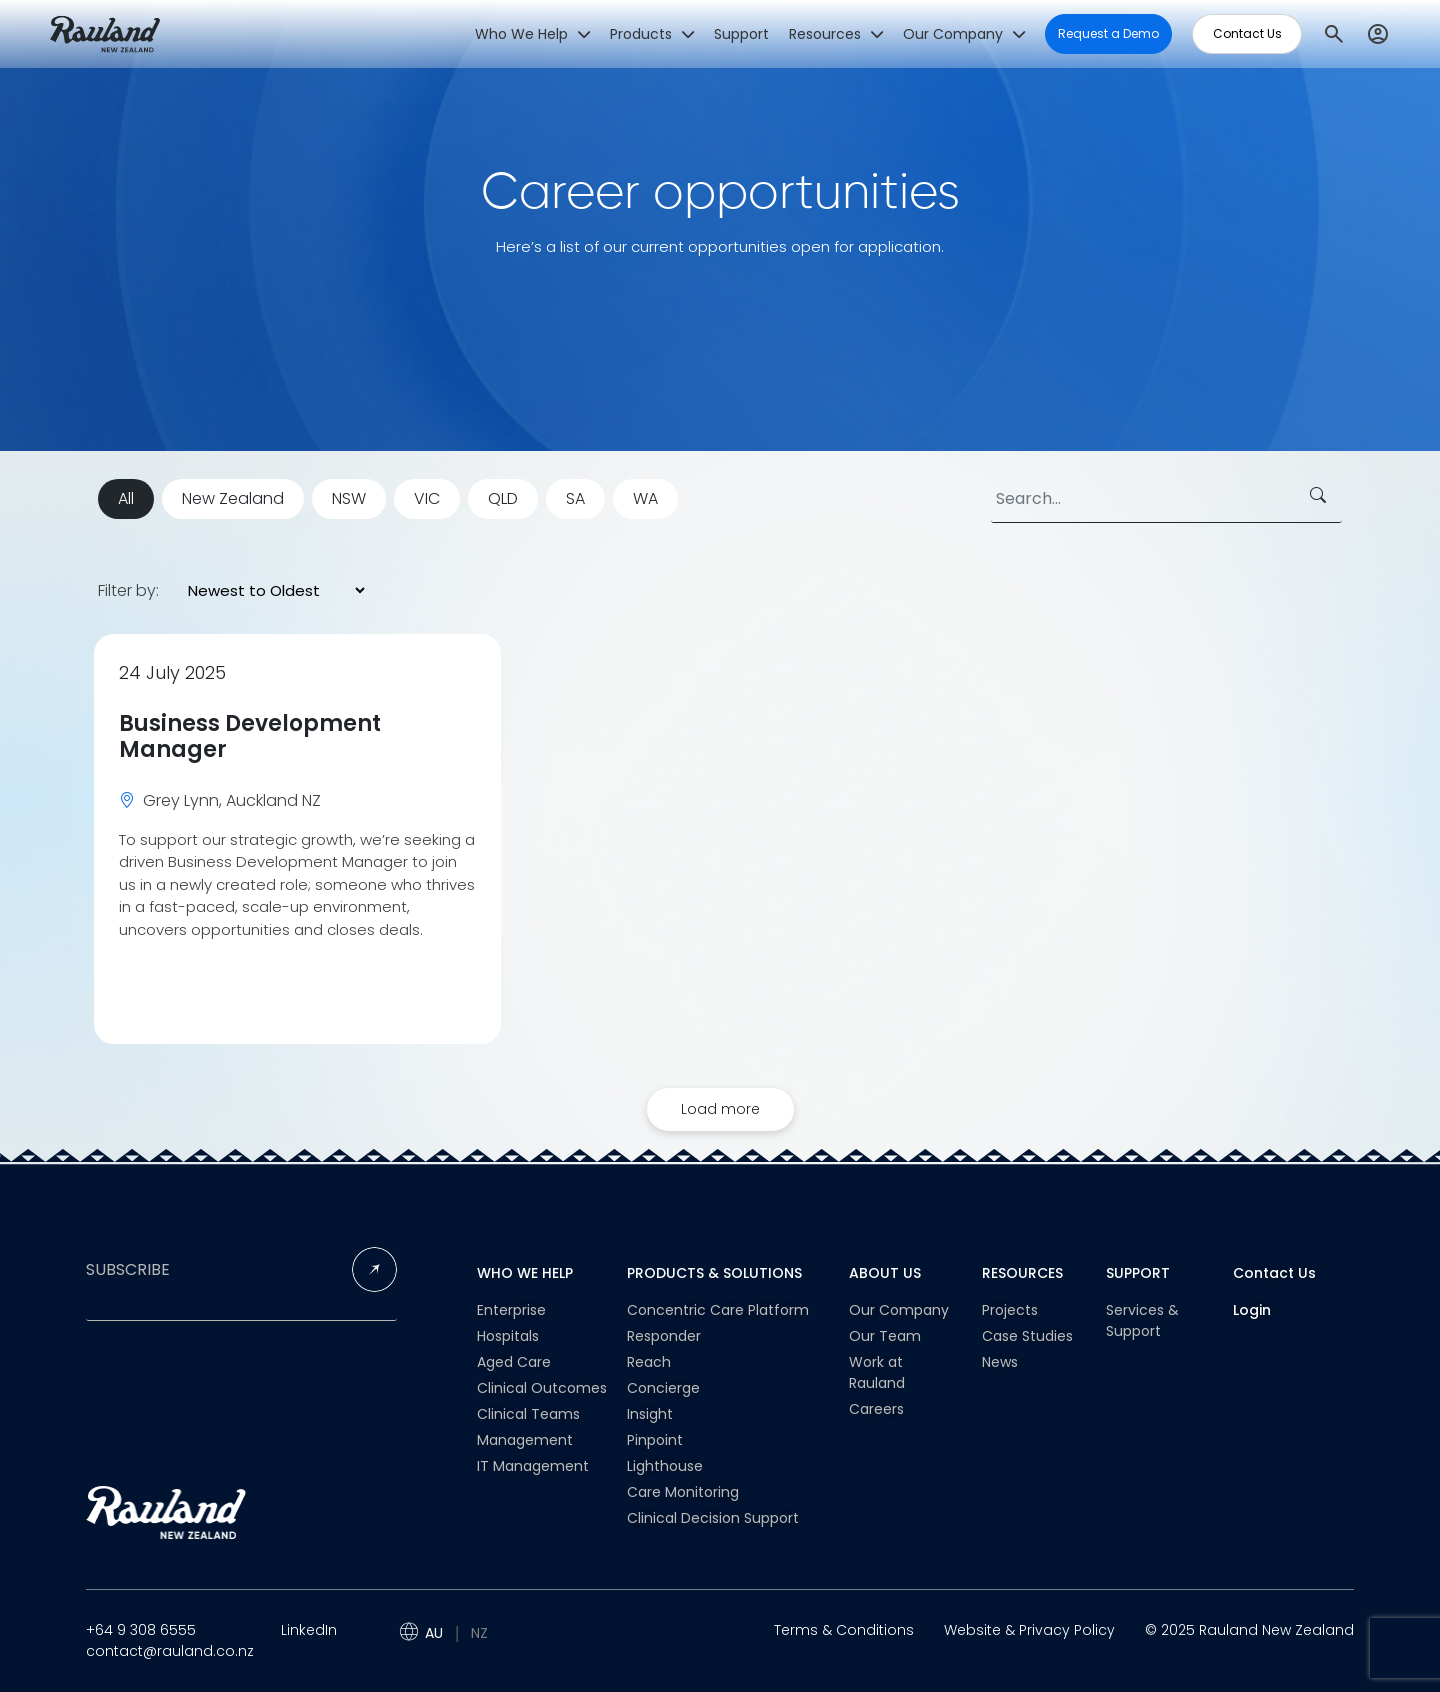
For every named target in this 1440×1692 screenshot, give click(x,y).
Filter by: (128, 591)
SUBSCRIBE (128, 1270)
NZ (479, 1633)
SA (575, 498)
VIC (427, 498)
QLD (503, 498)
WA (645, 498)
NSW (349, 498)
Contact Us (1274, 1273)
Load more (720, 1109)
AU (434, 1633)
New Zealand (233, 498)
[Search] (1166, 499)
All (126, 498)
